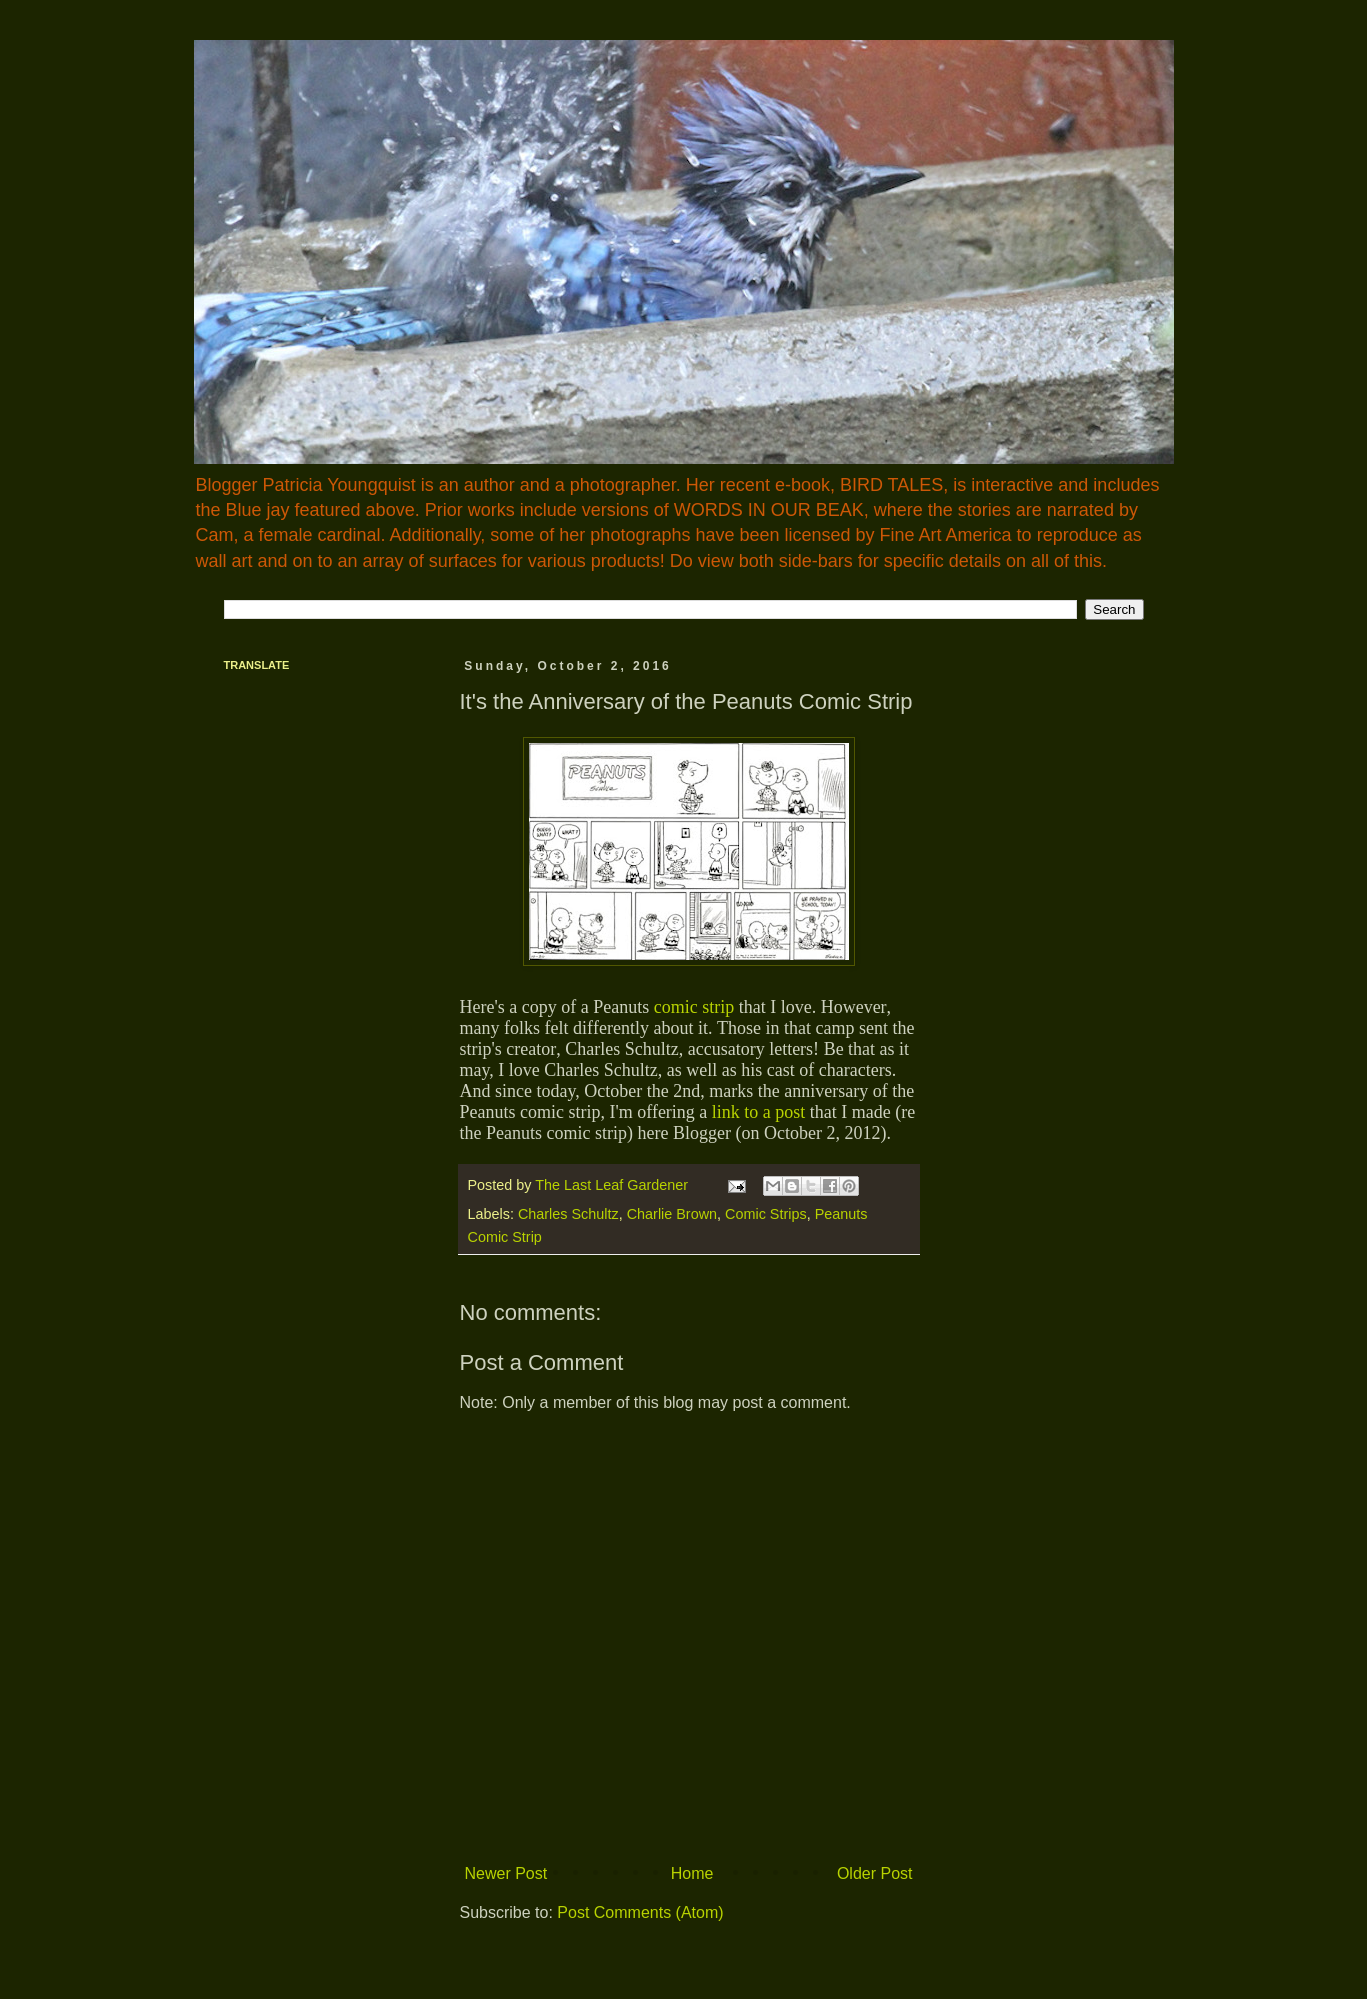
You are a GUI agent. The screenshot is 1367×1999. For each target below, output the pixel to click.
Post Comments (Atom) (640, 1912)
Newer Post (506, 1873)
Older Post (875, 1873)
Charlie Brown (672, 1214)
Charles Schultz (568, 1214)
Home (692, 1873)
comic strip (694, 1007)
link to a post (756, 1112)
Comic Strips (766, 1214)
